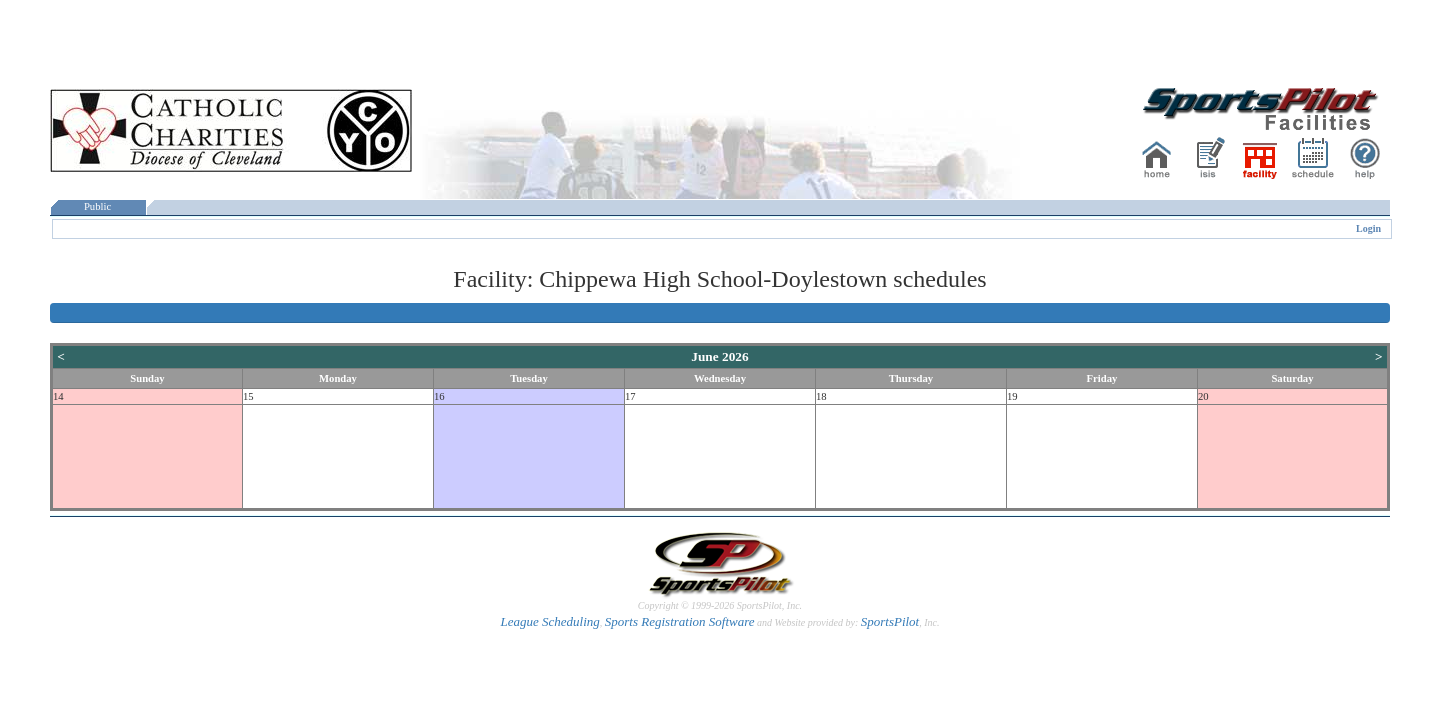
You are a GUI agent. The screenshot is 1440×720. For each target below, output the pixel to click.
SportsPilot (890, 621)
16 (439, 396)
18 (821, 396)
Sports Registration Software (680, 621)
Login (1368, 228)
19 (1012, 396)
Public (98, 206)
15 (248, 396)
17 (630, 396)
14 (58, 396)
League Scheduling (549, 621)
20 (1203, 396)
